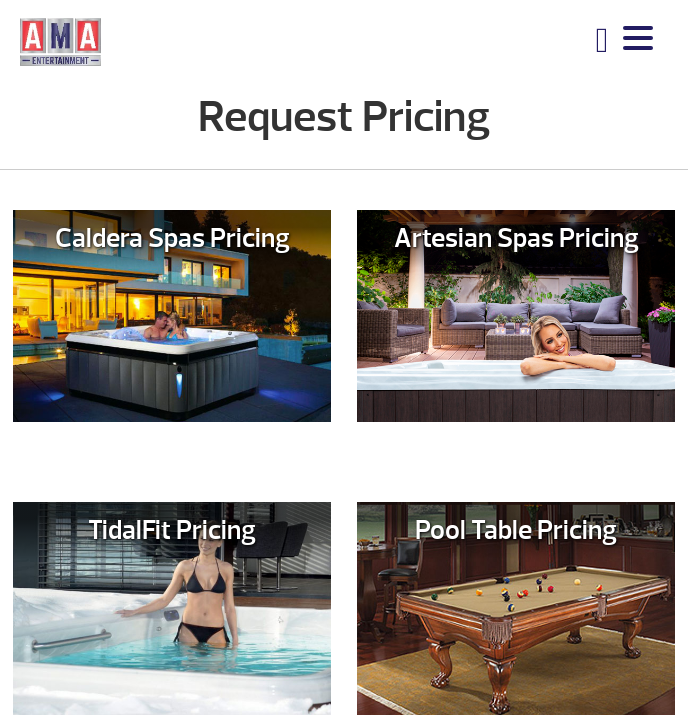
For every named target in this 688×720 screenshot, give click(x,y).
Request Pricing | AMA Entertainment (60, 41)
